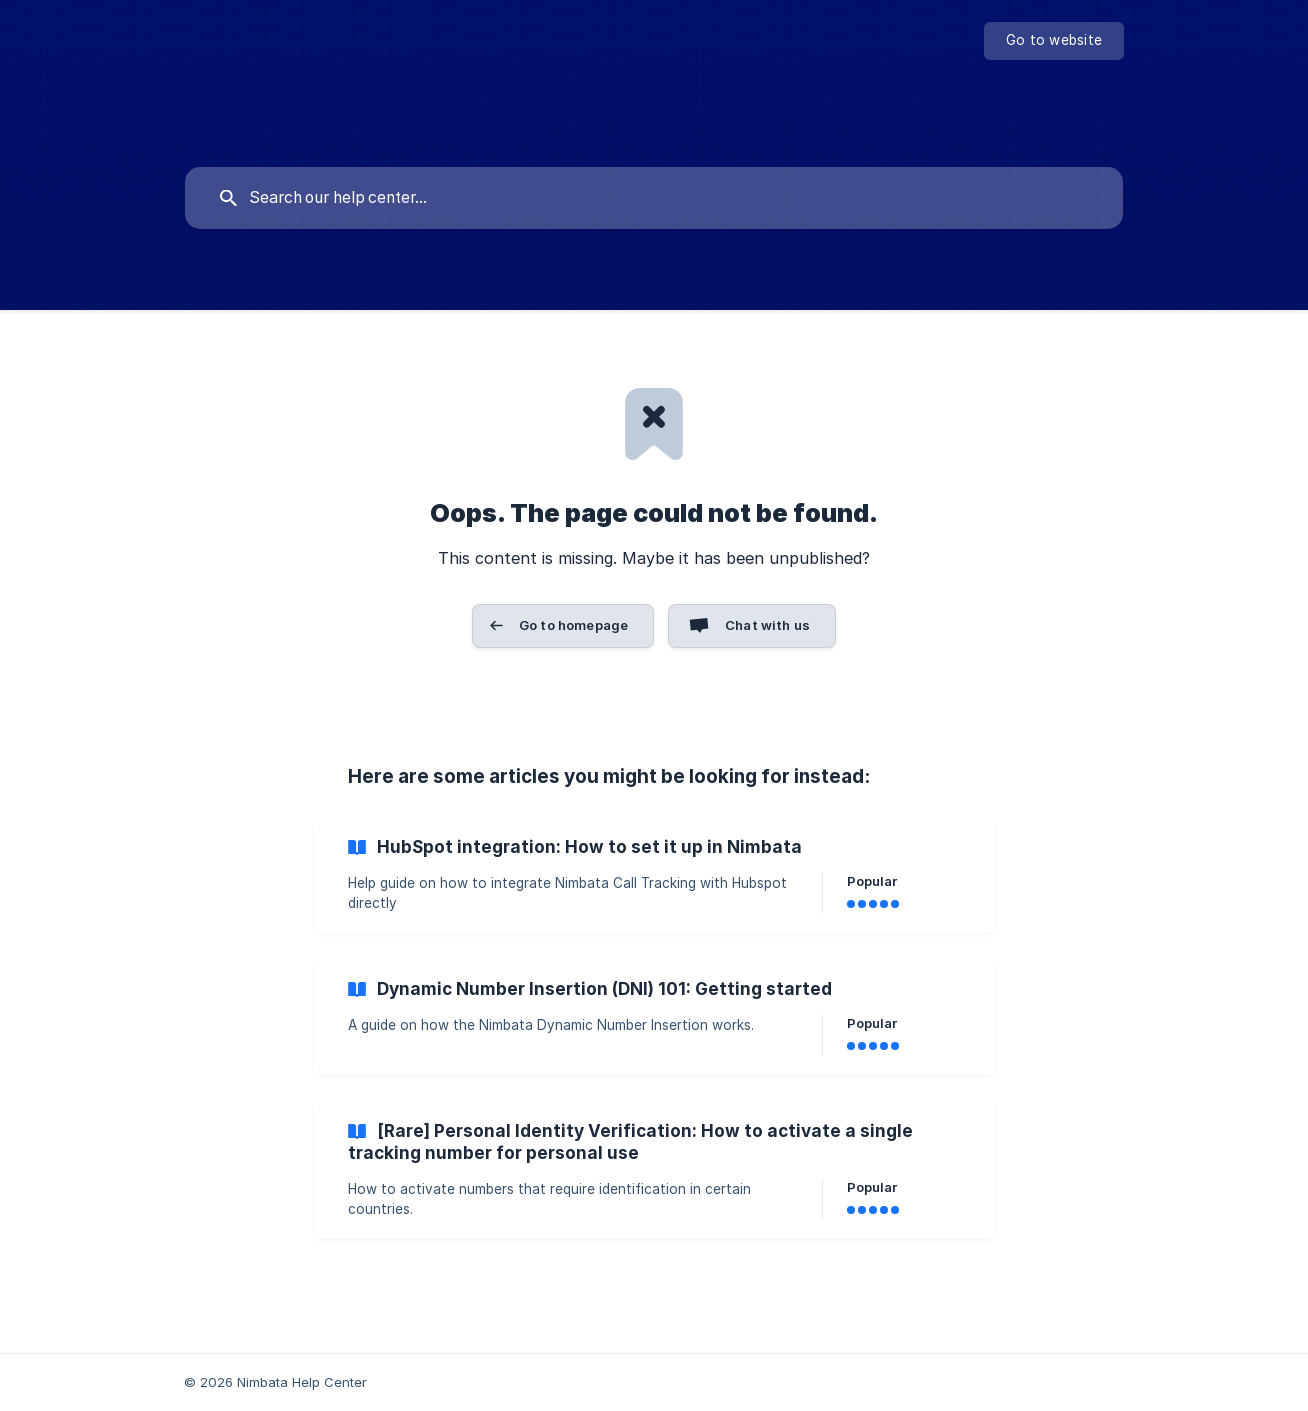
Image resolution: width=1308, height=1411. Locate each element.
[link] (654, 875)
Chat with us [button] (767, 625)
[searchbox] (654, 198)
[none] (1054, 41)
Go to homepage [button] (573, 625)
